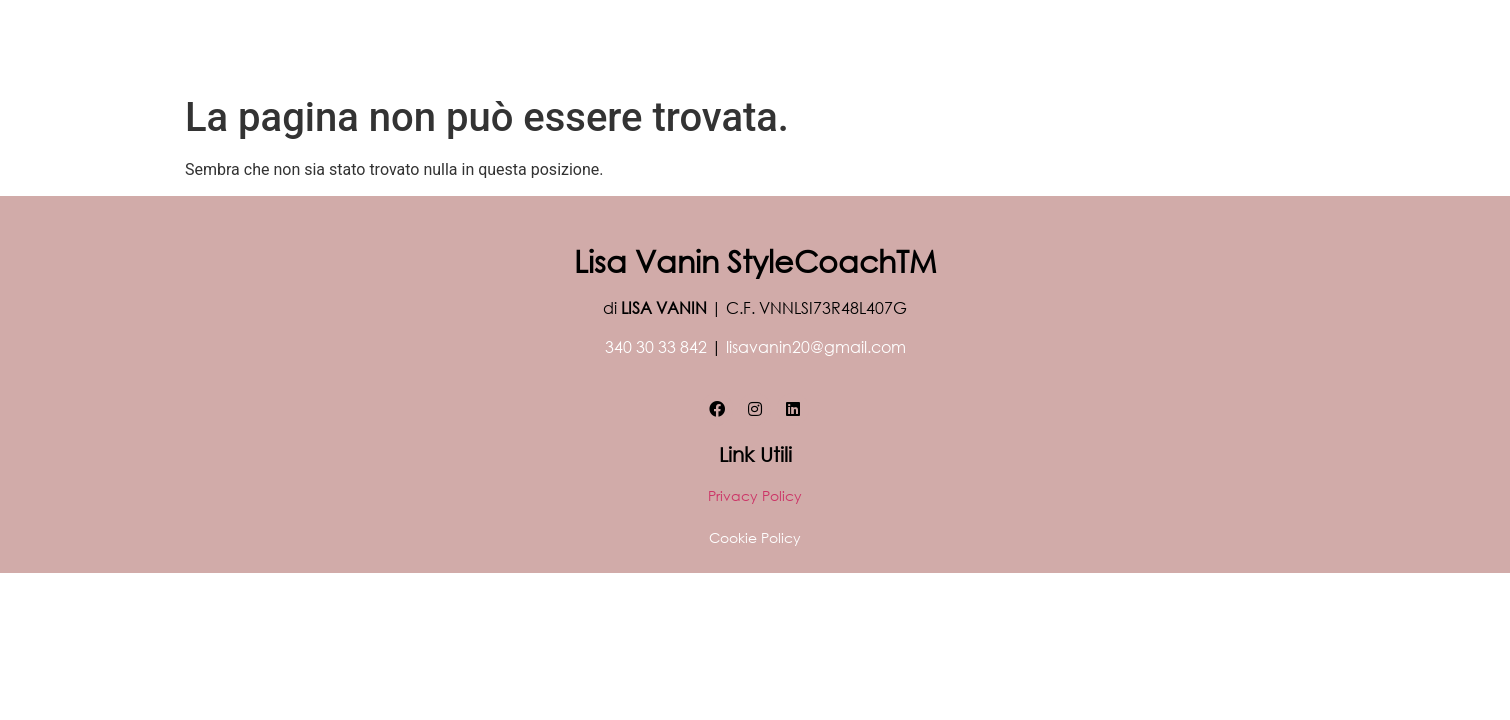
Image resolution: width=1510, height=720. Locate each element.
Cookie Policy (755, 537)
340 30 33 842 (656, 346)
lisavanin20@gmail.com (816, 346)
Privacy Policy (755, 495)
